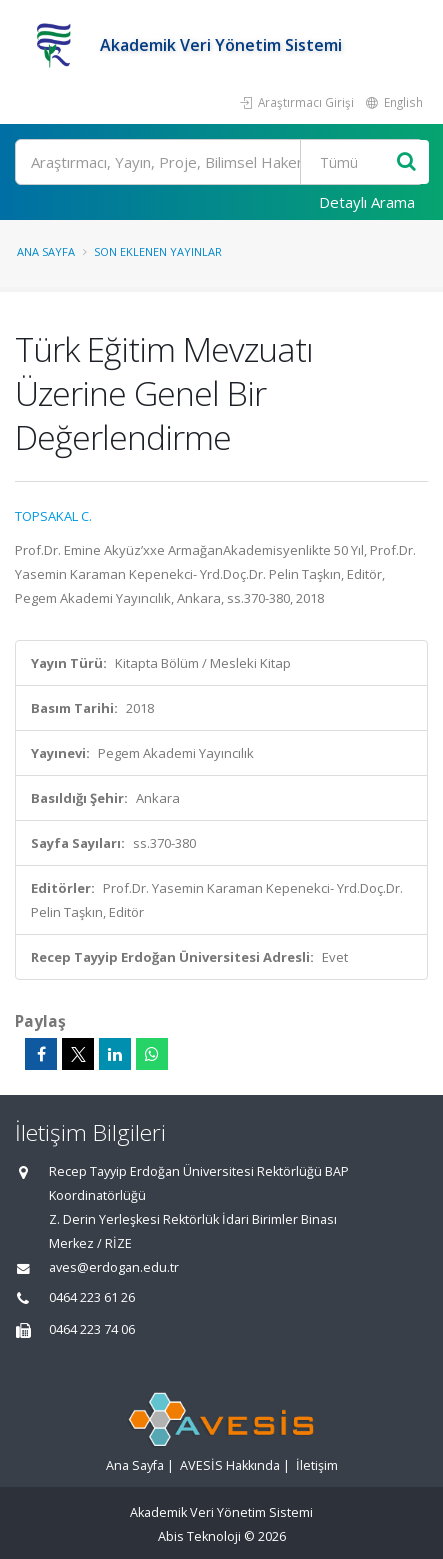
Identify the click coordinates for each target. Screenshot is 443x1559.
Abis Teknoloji (199, 1536)
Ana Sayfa (46, 251)
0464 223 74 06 (92, 1329)
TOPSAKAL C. (53, 516)
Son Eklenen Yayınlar (158, 251)
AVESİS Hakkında (230, 1465)
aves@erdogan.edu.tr (114, 1267)
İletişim (317, 1465)
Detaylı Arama (367, 202)
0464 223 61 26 (92, 1297)
